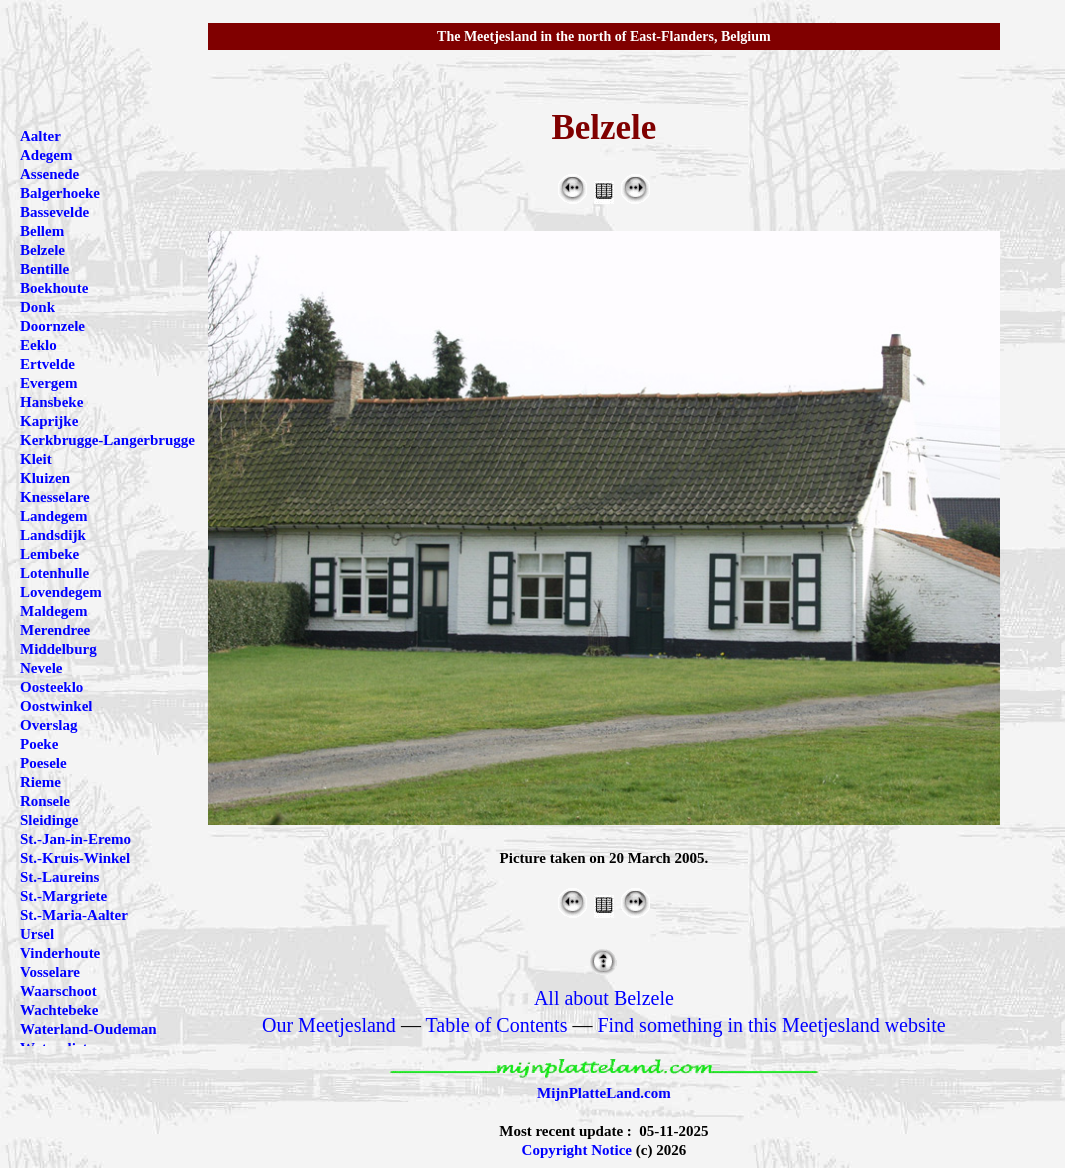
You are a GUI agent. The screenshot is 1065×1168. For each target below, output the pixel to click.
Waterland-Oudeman (88, 1029)
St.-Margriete (63, 896)
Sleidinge (49, 820)
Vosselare (50, 972)
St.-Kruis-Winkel (75, 858)
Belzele (42, 250)
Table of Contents (497, 1025)
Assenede (49, 174)
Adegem (46, 155)
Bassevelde (54, 212)
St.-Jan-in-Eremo (75, 839)
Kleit (36, 459)
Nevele (41, 668)
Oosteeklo (51, 687)
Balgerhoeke (60, 193)
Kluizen (45, 478)
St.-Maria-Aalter (74, 915)
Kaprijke (49, 421)
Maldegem (53, 611)
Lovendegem (61, 592)
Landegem (54, 516)
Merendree (55, 630)
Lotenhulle (54, 573)
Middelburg (58, 649)
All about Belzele (604, 998)
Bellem (42, 231)
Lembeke (49, 554)
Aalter (40, 136)
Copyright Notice (577, 1150)
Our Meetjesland (329, 1025)
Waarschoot (58, 991)
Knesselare (55, 497)
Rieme (40, 782)
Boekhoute (54, 288)
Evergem (48, 383)
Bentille (44, 269)
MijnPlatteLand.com (604, 1093)
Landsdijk (53, 535)
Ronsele (45, 801)
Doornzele (52, 326)
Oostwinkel (56, 706)
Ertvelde (47, 364)
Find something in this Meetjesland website (771, 1025)
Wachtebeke (59, 1010)
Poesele (43, 763)
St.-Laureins (59, 877)
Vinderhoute (60, 953)
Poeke (39, 744)
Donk (37, 307)
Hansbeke (51, 402)
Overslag (49, 725)
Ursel (37, 934)
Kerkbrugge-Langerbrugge (107, 440)
